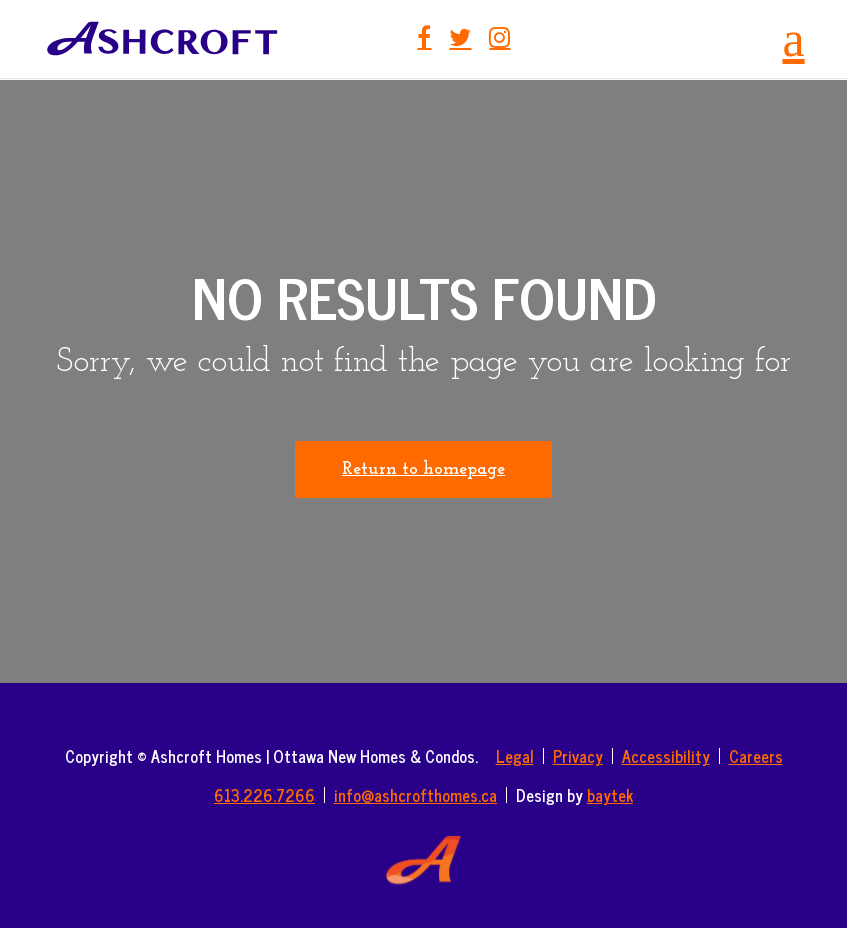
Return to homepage (423, 469)
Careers (756, 756)
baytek (610, 795)
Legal (515, 756)
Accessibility (666, 756)
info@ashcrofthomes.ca (415, 795)
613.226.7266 (264, 795)
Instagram (499, 37)
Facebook (424, 37)
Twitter (460, 37)
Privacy (578, 756)
